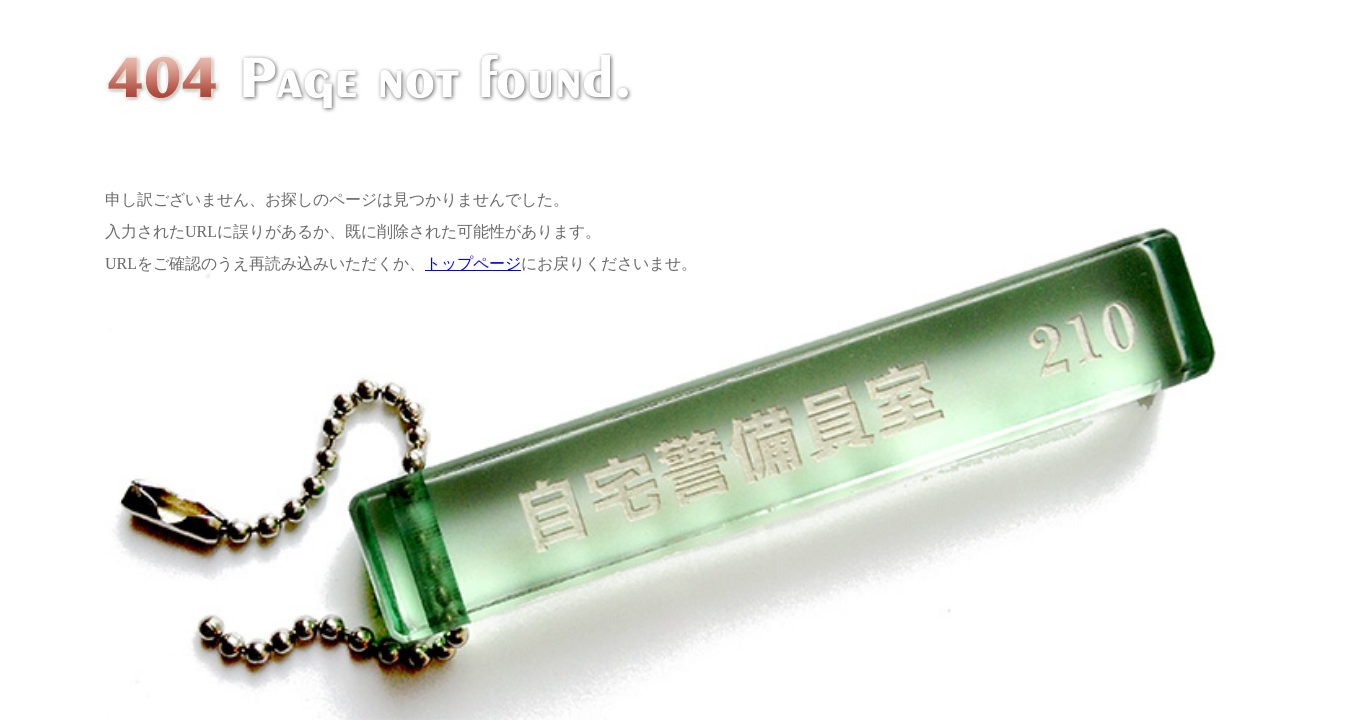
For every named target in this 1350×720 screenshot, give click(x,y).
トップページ (473, 263)
